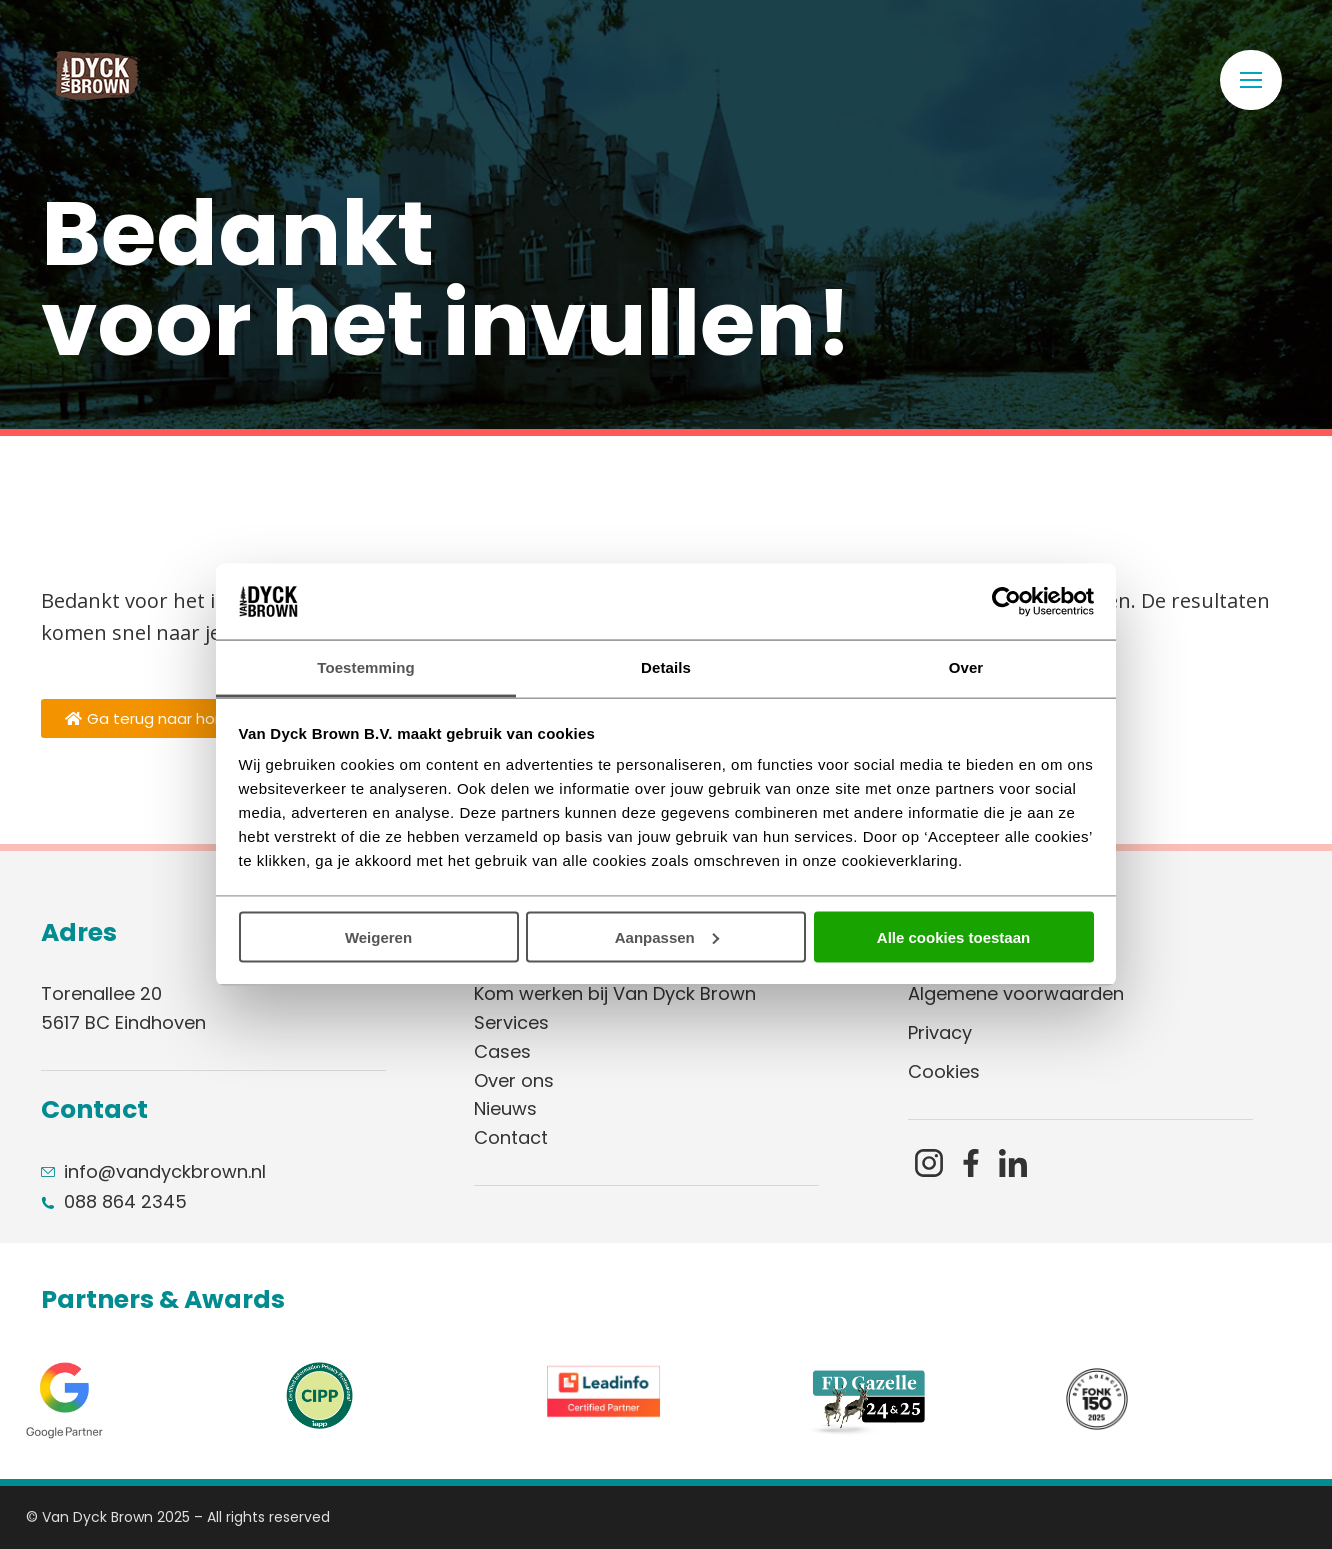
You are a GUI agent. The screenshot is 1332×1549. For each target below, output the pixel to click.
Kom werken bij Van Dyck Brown (615, 993)
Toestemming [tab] (366, 667)
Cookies (944, 1071)
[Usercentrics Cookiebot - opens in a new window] (1006, 601)
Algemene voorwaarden (1016, 993)
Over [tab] (966, 667)
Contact (511, 1137)
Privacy (940, 1032)
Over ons (514, 1080)
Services (511, 1022)
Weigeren (378, 936)
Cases (502, 1051)
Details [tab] (666, 667)
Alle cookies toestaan (953, 936)
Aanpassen (667, 936)
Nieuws (505, 1108)
